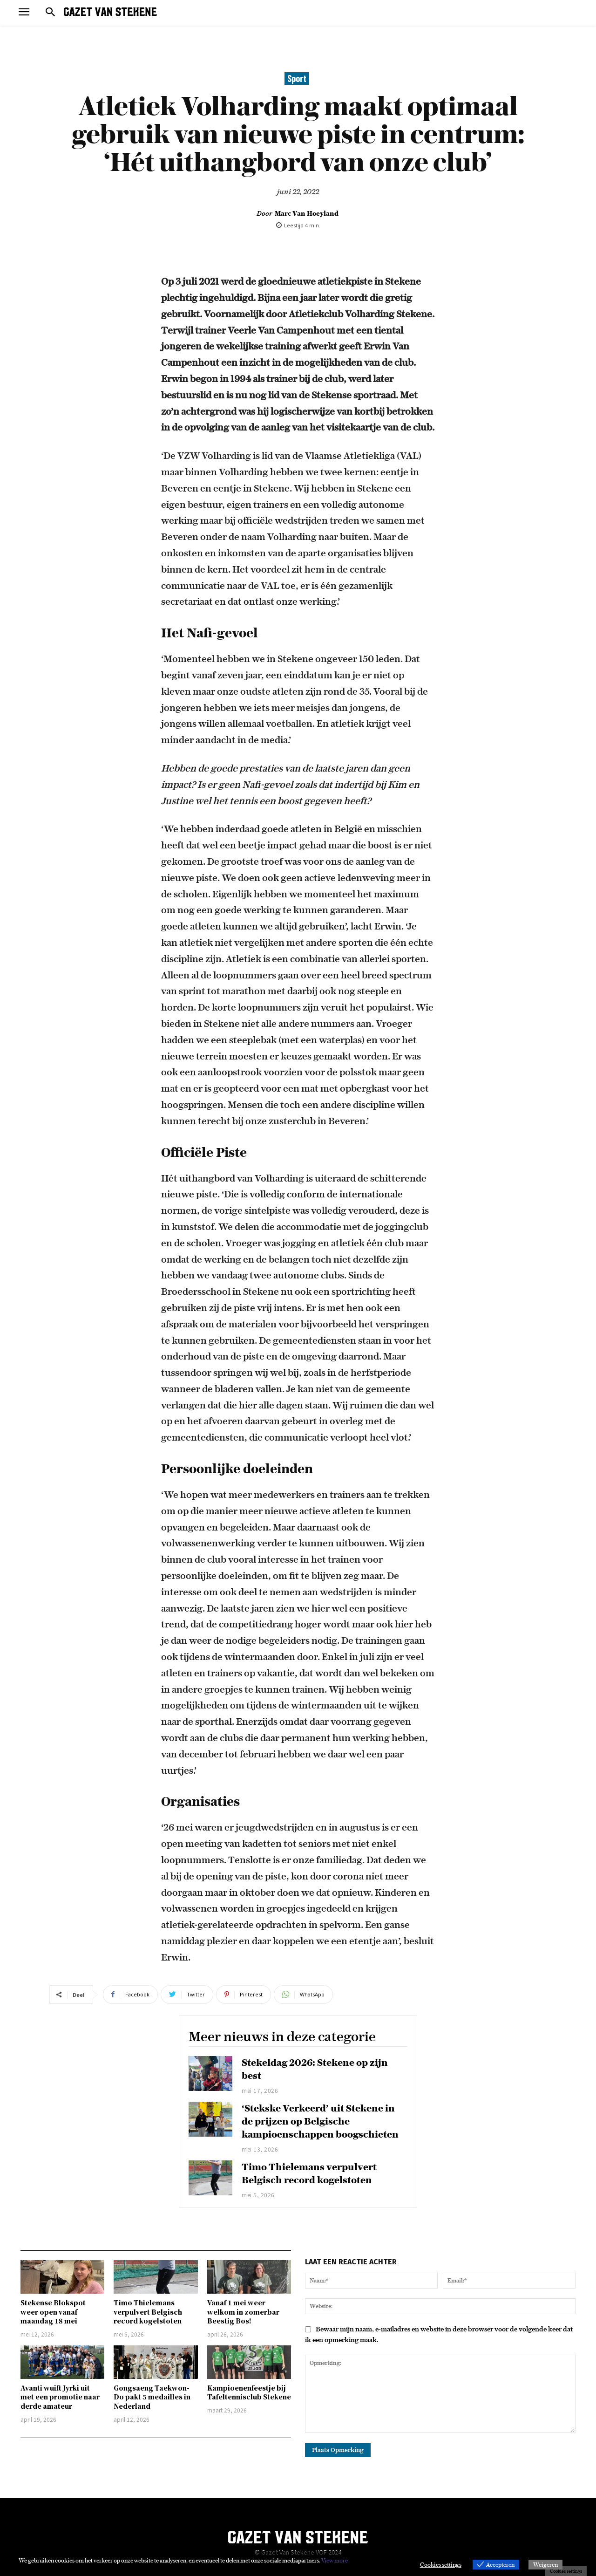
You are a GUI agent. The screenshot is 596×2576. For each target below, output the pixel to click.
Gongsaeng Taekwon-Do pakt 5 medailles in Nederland (152, 2397)
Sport (296, 78)
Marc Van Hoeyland (307, 213)
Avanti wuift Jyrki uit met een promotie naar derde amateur (60, 2397)
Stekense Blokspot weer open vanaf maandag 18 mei (53, 2311)
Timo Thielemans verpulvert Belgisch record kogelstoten (148, 2311)
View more (334, 2560)
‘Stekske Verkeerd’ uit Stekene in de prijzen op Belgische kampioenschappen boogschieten (320, 2121)
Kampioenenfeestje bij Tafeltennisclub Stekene (249, 2392)
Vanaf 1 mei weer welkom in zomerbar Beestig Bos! (243, 2311)
